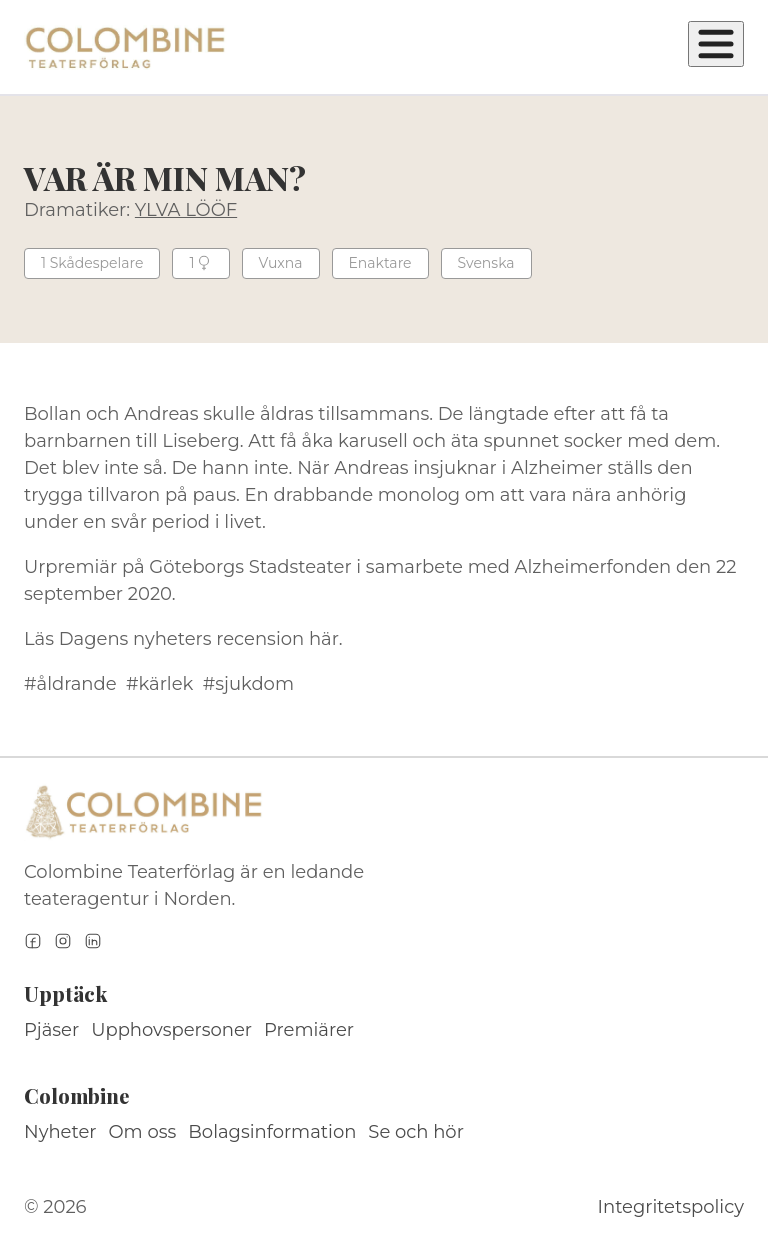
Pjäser (51, 1030)
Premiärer (309, 1030)
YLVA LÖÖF (186, 210)
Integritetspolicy (671, 1207)
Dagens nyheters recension (181, 639)
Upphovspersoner (171, 1030)
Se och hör (416, 1132)
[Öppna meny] (716, 44)
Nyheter (60, 1132)
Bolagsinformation (272, 1132)
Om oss (143, 1132)
